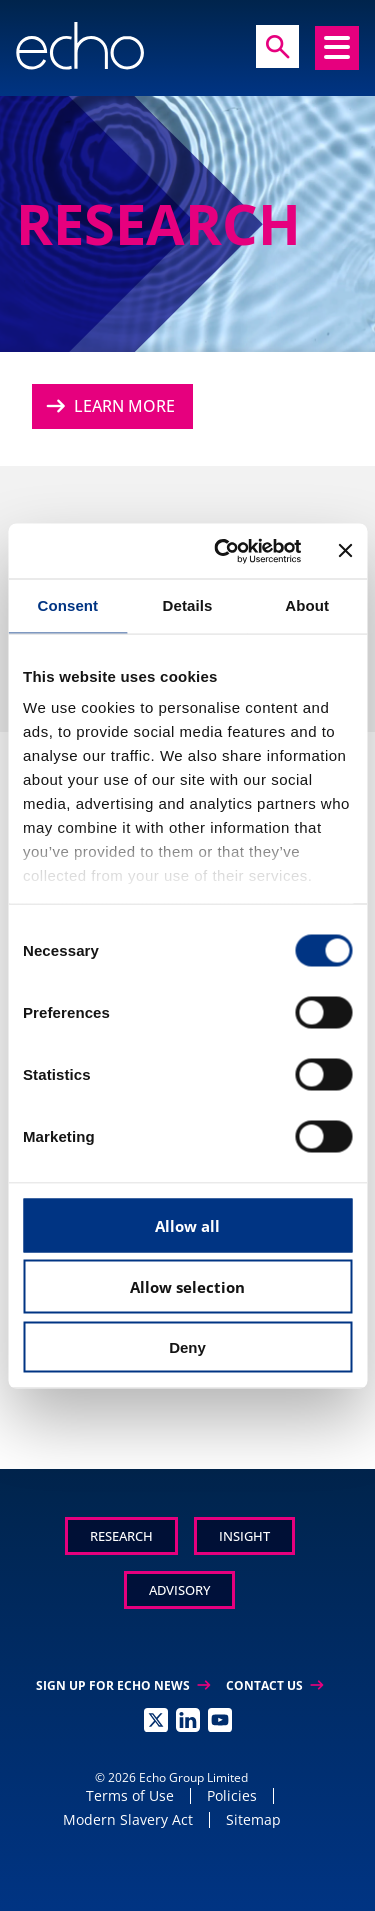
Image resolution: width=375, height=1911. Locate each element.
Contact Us (274, 1685)
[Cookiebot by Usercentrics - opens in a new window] (223, 551)
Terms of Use (130, 1795)
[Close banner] (345, 551)
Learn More (108, 406)
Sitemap (253, 1819)
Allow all (187, 1225)
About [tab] (307, 605)
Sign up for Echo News (123, 1685)
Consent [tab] (67, 605)
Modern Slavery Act (128, 1819)
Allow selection (187, 1287)
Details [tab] (188, 605)
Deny (187, 1346)
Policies (232, 1795)
